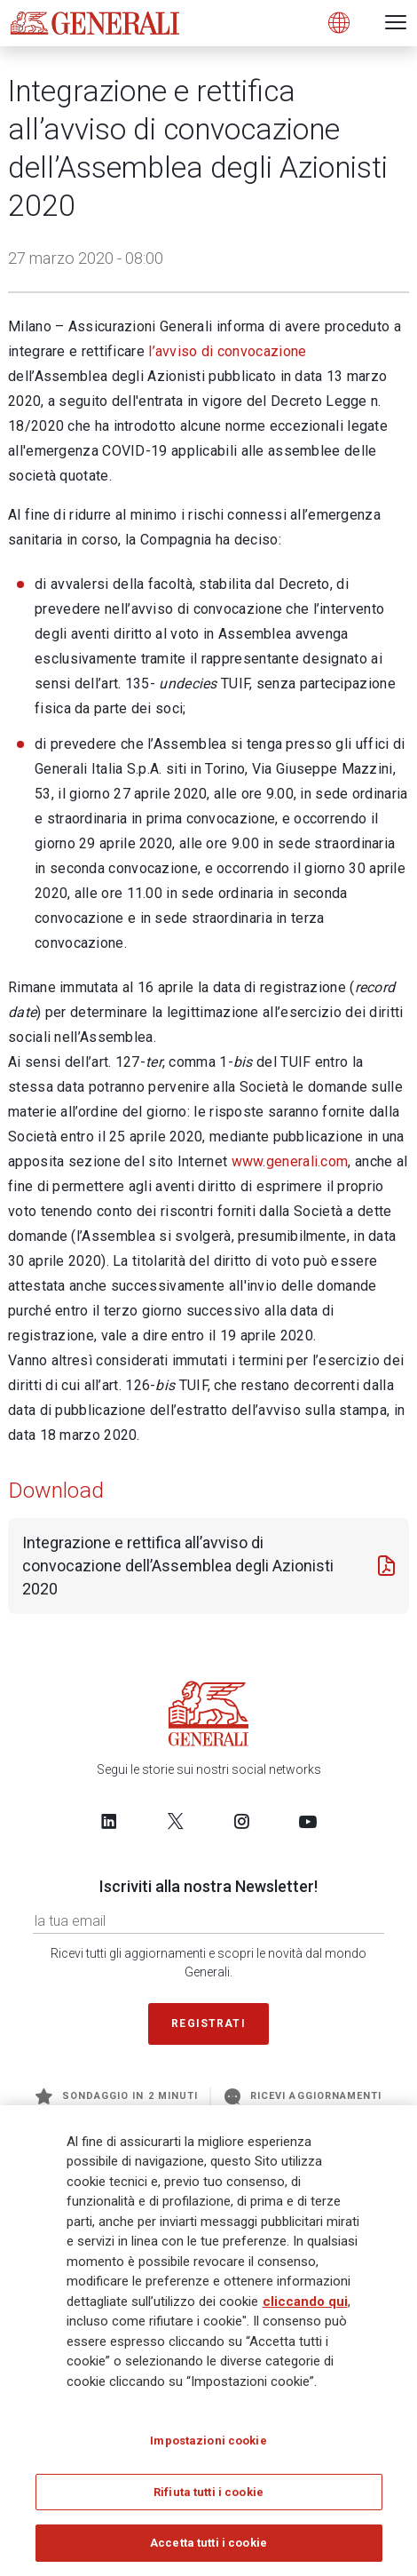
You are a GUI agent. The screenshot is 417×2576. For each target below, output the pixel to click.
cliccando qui (305, 2302)
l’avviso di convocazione (227, 351)
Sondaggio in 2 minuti (116, 2096)
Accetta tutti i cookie (208, 2542)
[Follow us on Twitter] (175, 1821)
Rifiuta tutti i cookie (208, 2492)
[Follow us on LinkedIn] (109, 1821)
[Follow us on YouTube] (308, 1821)
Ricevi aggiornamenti (303, 2096)
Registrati (208, 2023)
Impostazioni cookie (208, 2440)
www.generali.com (290, 1161)
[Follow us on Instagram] (241, 1821)
